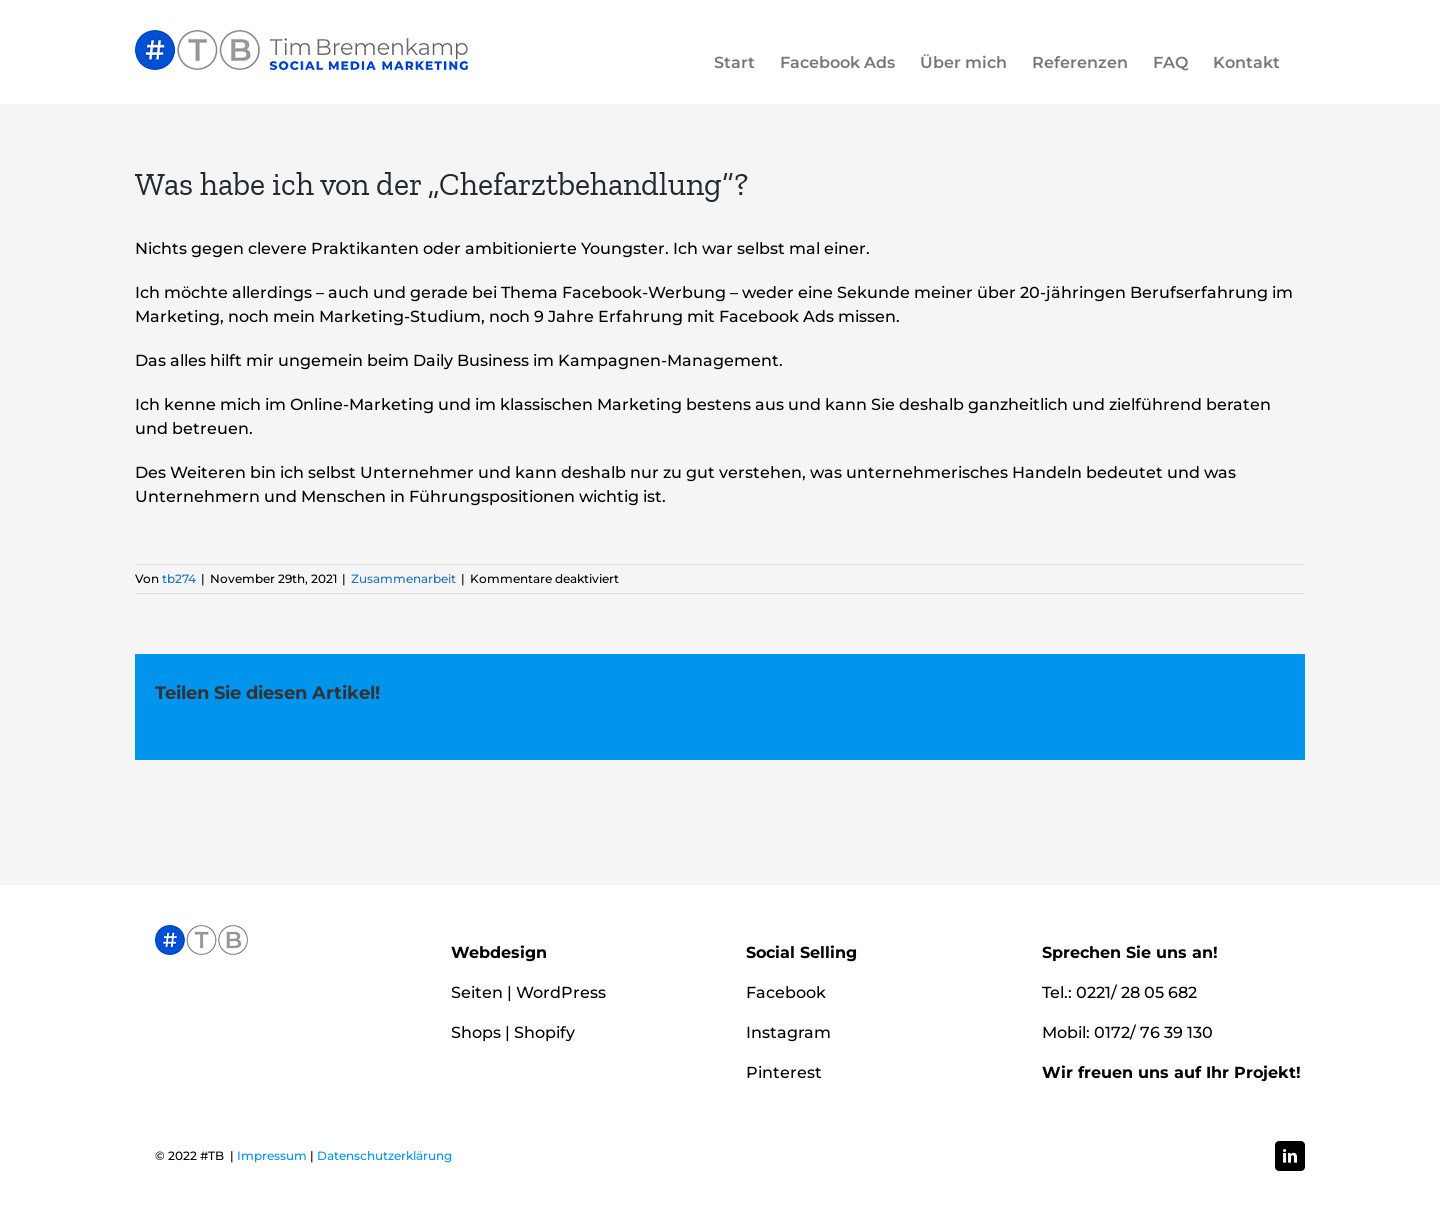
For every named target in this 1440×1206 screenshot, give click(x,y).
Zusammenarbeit (403, 578)
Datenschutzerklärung (384, 1155)
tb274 (179, 578)
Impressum (272, 1155)
